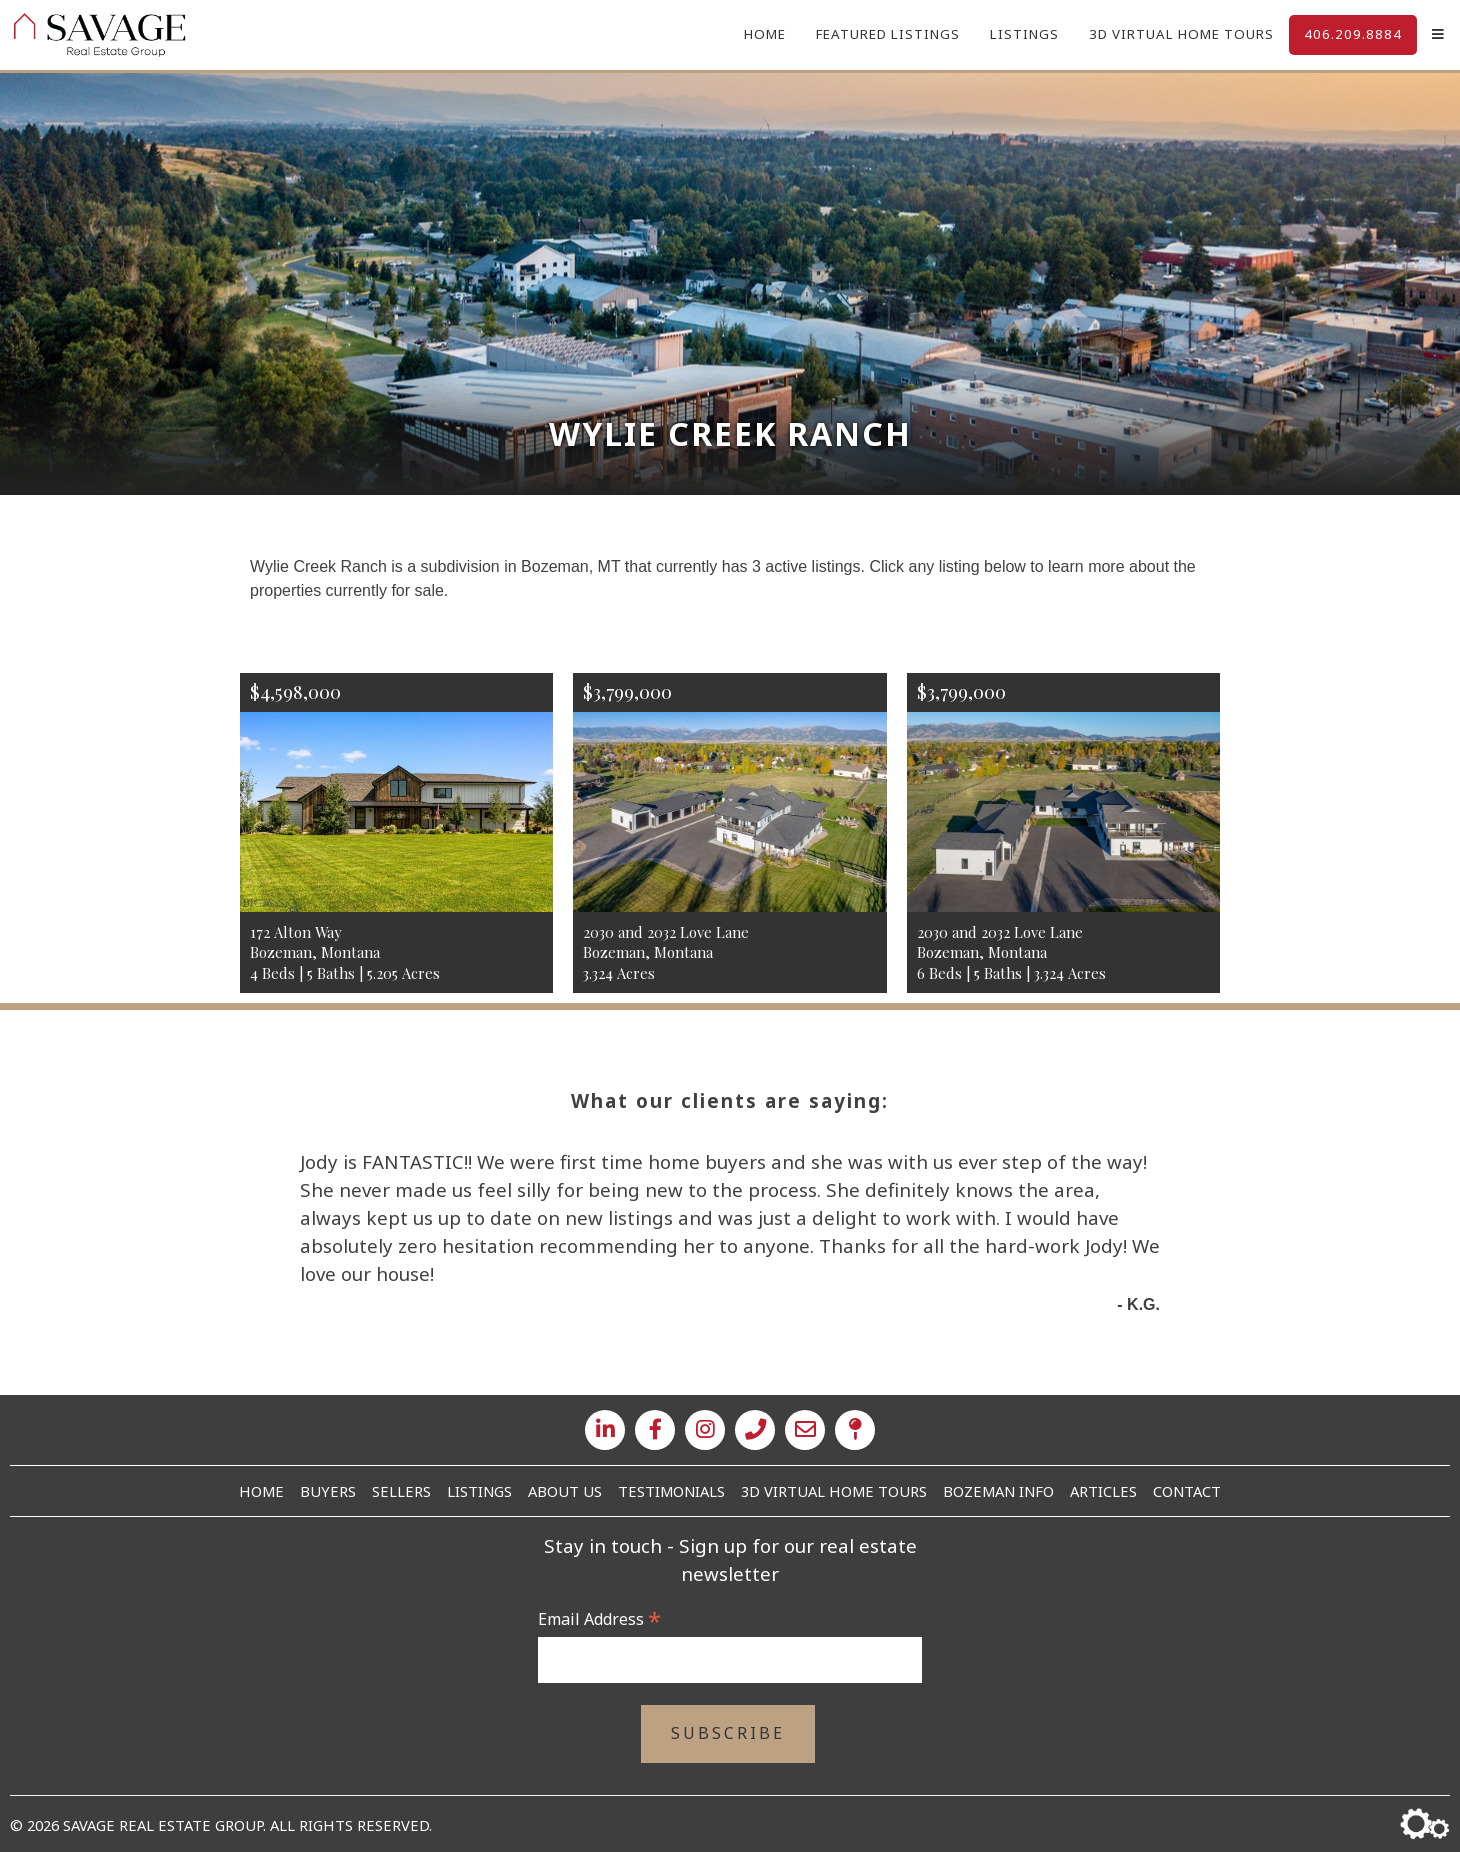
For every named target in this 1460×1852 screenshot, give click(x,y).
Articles (1103, 1491)
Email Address (599, 1619)
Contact (1187, 1491)
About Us (565, 1491)
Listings (1024, 34)
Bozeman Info (998, 1491)
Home (765, 34)
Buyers (328, 1491)
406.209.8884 (1353, 34)
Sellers (401, 1491)
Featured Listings (888, 34)
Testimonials (671, 1491)
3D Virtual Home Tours (1181, 34)
